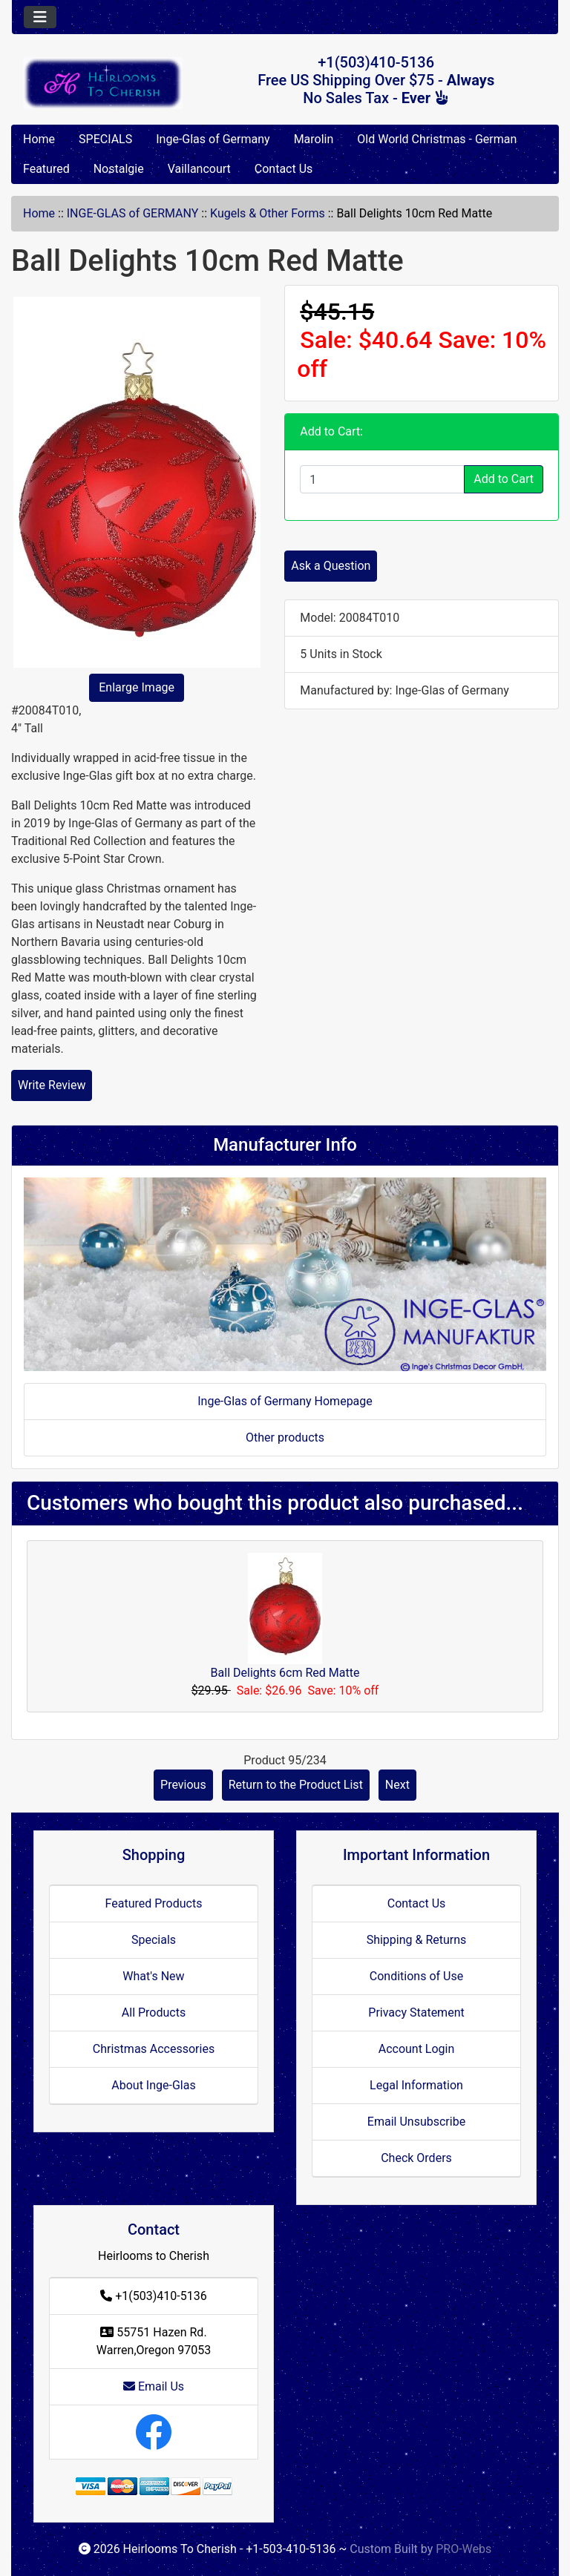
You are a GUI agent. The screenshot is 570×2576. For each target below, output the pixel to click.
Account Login (417, 2049)
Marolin (314, 139)
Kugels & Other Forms (267, 213)
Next (397, 1785)
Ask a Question (330, 566)
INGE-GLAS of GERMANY (133, 213)
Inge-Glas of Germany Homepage (285, 1401)
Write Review (51, 1085)
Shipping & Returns (417, 1940)
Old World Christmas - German (437, 139)
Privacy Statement (416, 2012)
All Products (154, 2012)
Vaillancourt (199, 169)
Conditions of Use (416, 1976)
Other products (285, 1437)
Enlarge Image (136, 687)
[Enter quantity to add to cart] (382, 479)
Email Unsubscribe (416, 2122)
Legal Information (416, 2085)
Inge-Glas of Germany (212, 139)
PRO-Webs (463, 2549)
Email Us (153, 2386)
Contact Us (284, 169)
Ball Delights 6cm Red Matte (285, 1673)
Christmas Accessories (153, 2049)
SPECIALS (105, 139)
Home (39, 139)
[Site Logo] (103, 83)
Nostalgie (119, 169)
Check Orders (416, 2158)
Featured (46, 169)
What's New (153, 1976)
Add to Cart (504, 479)
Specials (153, 1940)
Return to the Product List (296, 1785)
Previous (183, 1785)
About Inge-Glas (153, 2085)
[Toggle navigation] (40, 17)
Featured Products (154, 1903)
